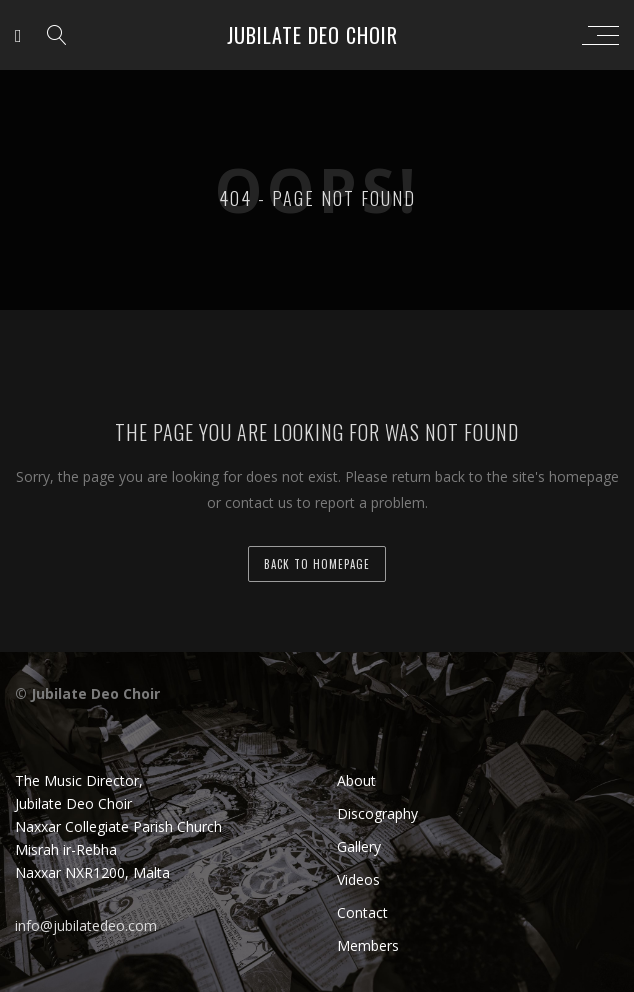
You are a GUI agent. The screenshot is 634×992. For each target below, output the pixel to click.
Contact (362, 912)
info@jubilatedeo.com (86, 925)
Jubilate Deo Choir (312, 35)
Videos (358, 879)
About (356, 780)
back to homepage (317, 564)
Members (368, 945)
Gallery (359, 846)
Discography (377, 813)
